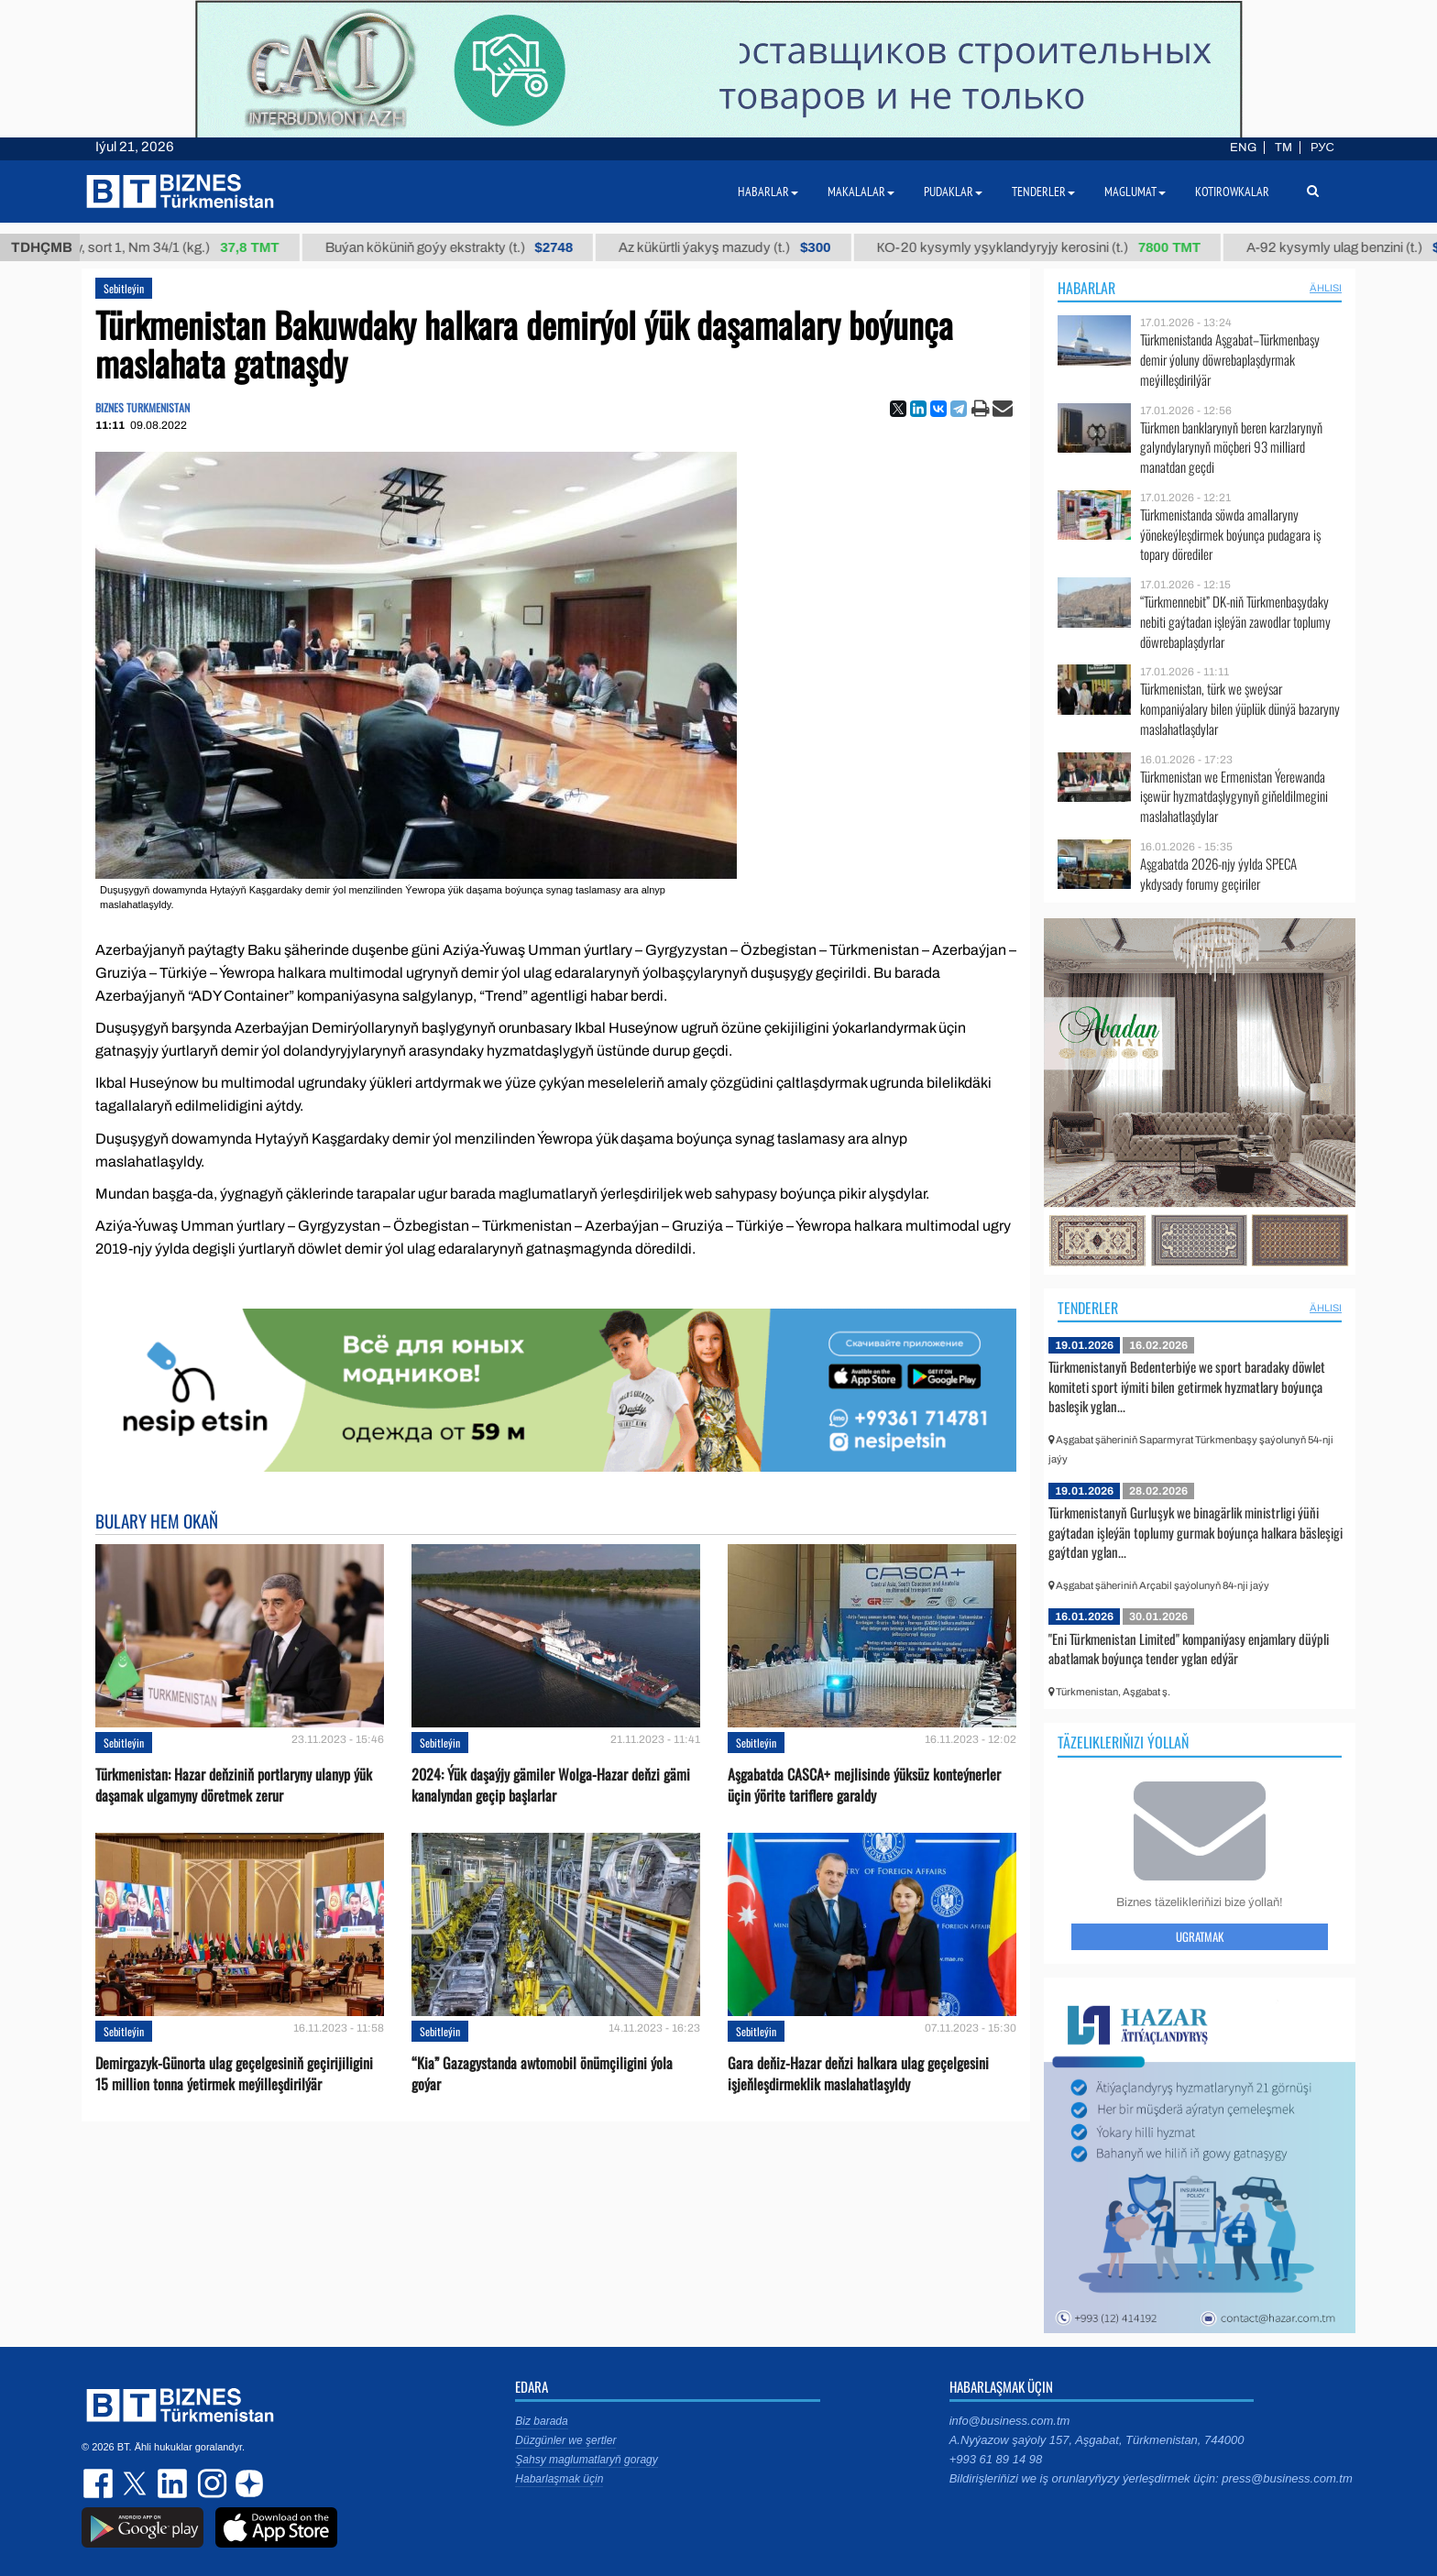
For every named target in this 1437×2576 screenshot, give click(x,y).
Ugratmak (1199, 1936)
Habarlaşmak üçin (559, 2478)
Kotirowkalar (1232, 191)
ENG (1243, 147)
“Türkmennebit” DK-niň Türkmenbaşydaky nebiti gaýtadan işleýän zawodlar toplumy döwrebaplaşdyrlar (1235, 622)
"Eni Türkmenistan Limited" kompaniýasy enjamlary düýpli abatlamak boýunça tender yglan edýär (1188, 1648)
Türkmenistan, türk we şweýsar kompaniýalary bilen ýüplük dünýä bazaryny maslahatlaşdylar (1240, 709)
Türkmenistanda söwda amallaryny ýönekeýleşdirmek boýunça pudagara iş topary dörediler (1230, 535)
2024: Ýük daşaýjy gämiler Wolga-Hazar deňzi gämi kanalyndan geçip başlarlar (550, 1785)
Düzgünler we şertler (565, 2440)
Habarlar (1086, 288)
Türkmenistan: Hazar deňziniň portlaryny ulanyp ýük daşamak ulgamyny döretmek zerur (233, 1785)
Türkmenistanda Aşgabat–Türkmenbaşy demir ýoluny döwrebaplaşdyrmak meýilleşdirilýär (1230, 359)
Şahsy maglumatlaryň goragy (586, 2459)
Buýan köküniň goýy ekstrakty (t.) (464, 247)
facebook (100, 2483)
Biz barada (541, 2421)
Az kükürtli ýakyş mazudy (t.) (740, 247)
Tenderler (1088, 1308)
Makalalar (861, 191)
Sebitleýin (124, 288)
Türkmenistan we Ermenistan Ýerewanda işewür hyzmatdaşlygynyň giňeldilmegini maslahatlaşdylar (1234, 797)
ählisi (1326, 287)
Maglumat (1135, 191)
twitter (136, 2483)
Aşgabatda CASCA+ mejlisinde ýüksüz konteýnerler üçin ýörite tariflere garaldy (864, 1785)
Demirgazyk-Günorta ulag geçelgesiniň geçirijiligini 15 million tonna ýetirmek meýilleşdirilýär (234, 2074)
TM (1283, 147)
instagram (210, 2483)
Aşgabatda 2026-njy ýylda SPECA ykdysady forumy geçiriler (1218, 873)
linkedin (173, 2483)
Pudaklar (953, 191)
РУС (1322, 147)
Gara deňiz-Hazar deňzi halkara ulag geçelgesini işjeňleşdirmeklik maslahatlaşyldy (858, 2074)
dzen (246, 2483)
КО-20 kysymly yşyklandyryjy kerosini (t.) (1055, 247)
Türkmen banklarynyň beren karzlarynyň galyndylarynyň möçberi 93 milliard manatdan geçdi (1231, 447)
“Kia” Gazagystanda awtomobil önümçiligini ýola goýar (542, 2074)
